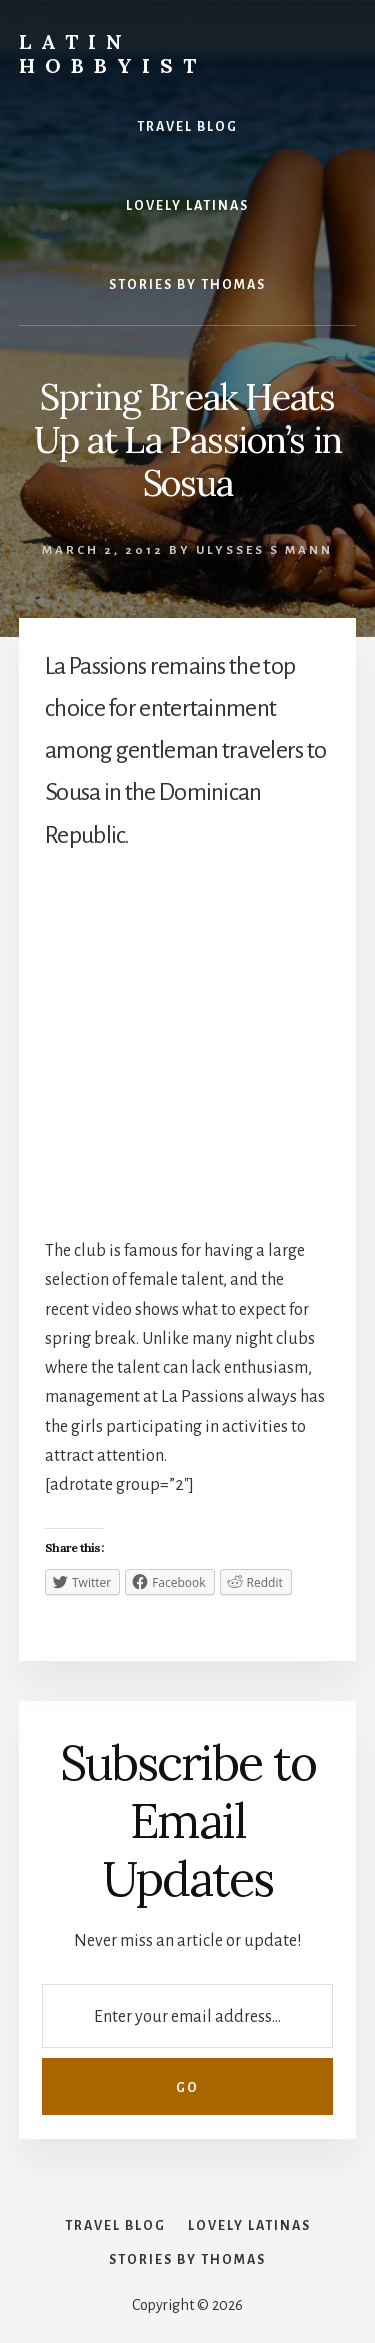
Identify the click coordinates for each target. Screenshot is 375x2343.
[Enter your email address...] (187, 2015)
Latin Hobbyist (112, 53)
